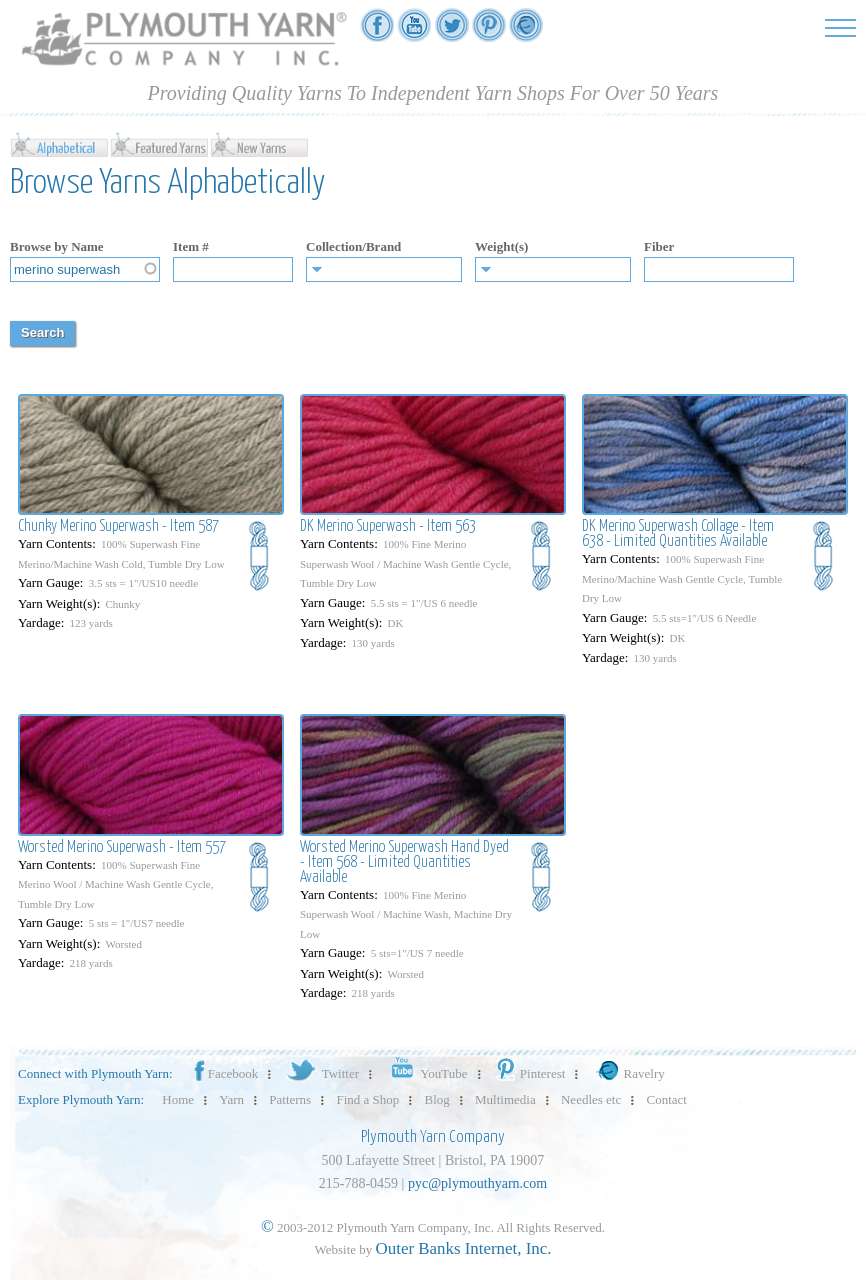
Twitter (321, 1073)
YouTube (425, 1073)
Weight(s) (501, 246)
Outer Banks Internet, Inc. (464, 1248)
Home (178, 1099)
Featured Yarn (160, 144)
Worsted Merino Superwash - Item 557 (122, 847)
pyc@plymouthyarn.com (477, 1183)
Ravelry (628, 1073)
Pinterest (529, 1073)
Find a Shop (367, 1099)
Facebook (225, 1073)
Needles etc (591, 1099)
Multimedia (505, 1099)
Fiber (659, 246)
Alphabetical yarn (60, 144)
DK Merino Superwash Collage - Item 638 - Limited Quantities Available (678, 534)
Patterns (290, 1099)
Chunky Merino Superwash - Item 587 (118, 526)
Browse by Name (57, 246)
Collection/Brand (353, 246)
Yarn (231, 1099)
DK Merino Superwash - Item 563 (388, 526)
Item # (191, 246)
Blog (437, 1099)
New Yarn (260, 144)
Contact (667, 1099)
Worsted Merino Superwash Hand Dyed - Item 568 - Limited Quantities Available (404, 862)
